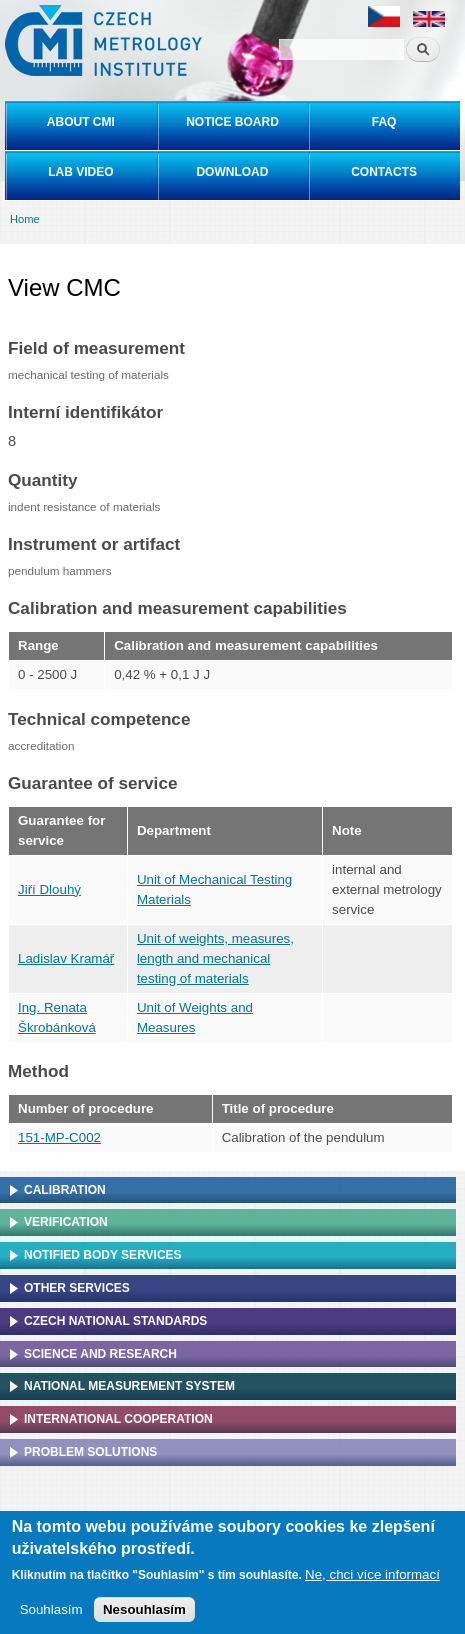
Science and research (100, 1354)
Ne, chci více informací (372, 1577)
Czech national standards (115, 1321)
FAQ (384, 122)
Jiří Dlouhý (49, 889)
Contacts (384, 172)
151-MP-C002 (59, 1137)
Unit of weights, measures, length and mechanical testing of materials (215, 958)
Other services (77, 1288)
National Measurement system (129, 1386)
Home (25, 219)
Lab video (80, 172)
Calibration (65, 1190)
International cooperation (118, 1419)
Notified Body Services (103, 1255)
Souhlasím (51, 1612)
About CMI (81, 122)
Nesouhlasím (144, 1612)
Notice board (232, 122)
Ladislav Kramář (66, 958)
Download (232, 172)
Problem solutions (90, 1452)
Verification (66, 1222)
